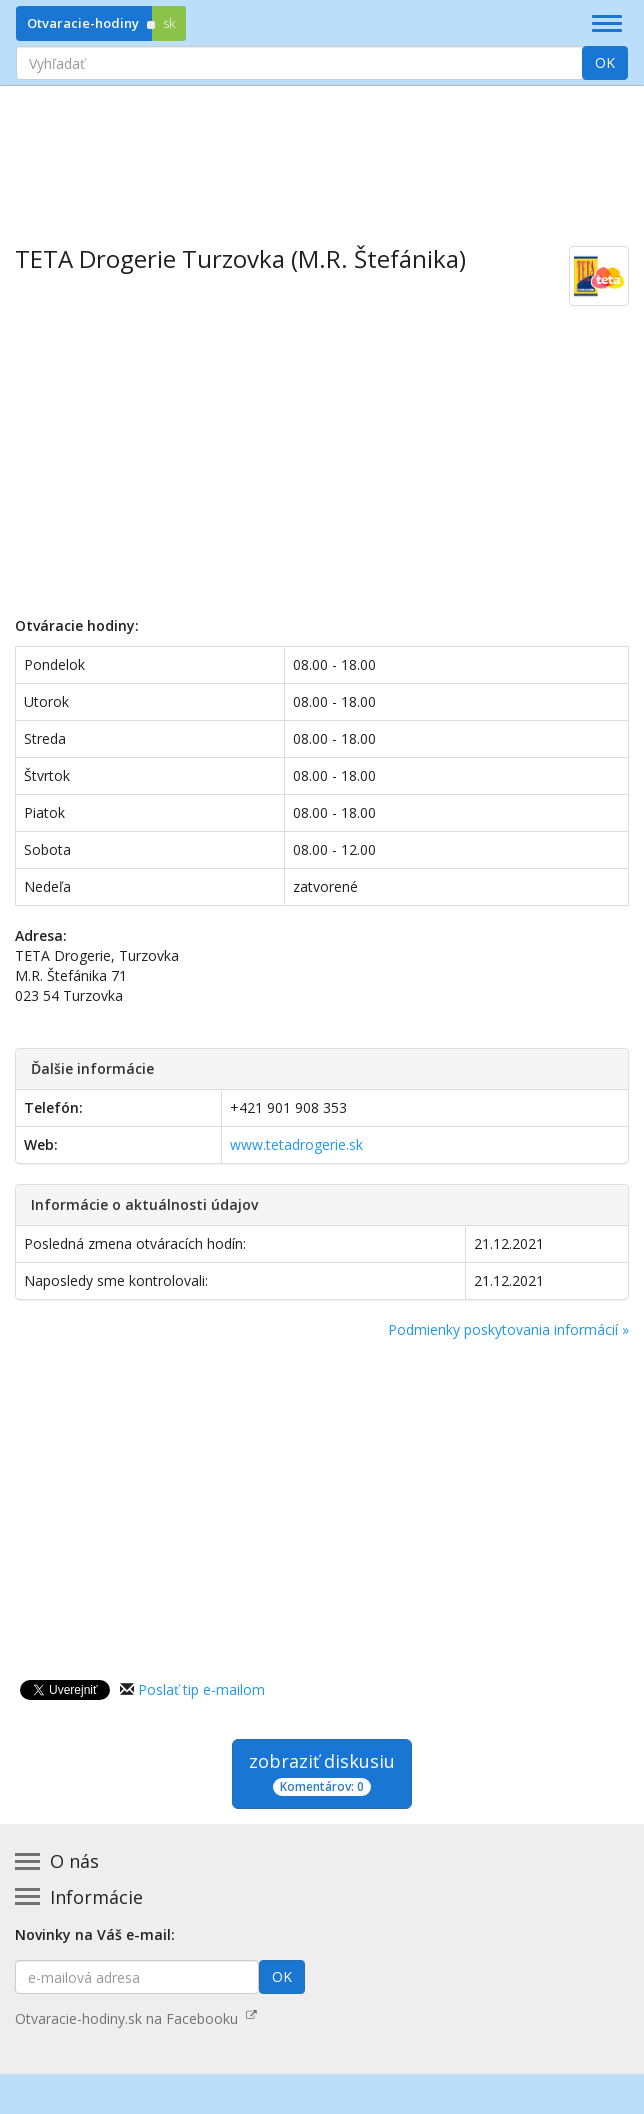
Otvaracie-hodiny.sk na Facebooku (136, 2018)
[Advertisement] (322, 151)
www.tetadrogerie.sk (296, 1144)
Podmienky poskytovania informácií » (508, 1329)
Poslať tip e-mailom (201, 1689)
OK (605, 62)
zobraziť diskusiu (322, 1772)
